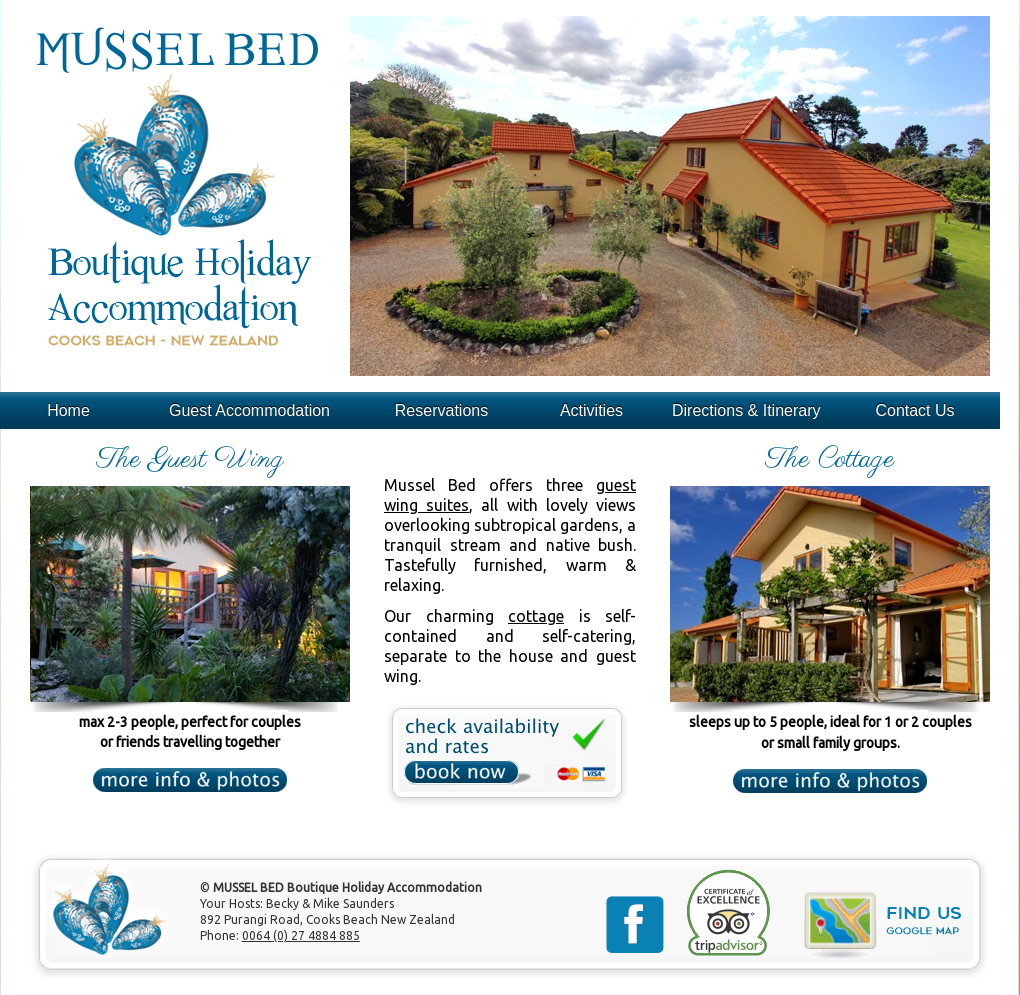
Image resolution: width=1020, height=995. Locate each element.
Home (68, 410)
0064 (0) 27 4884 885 (301, 935)
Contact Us (914, 410)
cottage (536, 616)
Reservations (441, 410)
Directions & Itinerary (746, 410)
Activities (591, 410)
